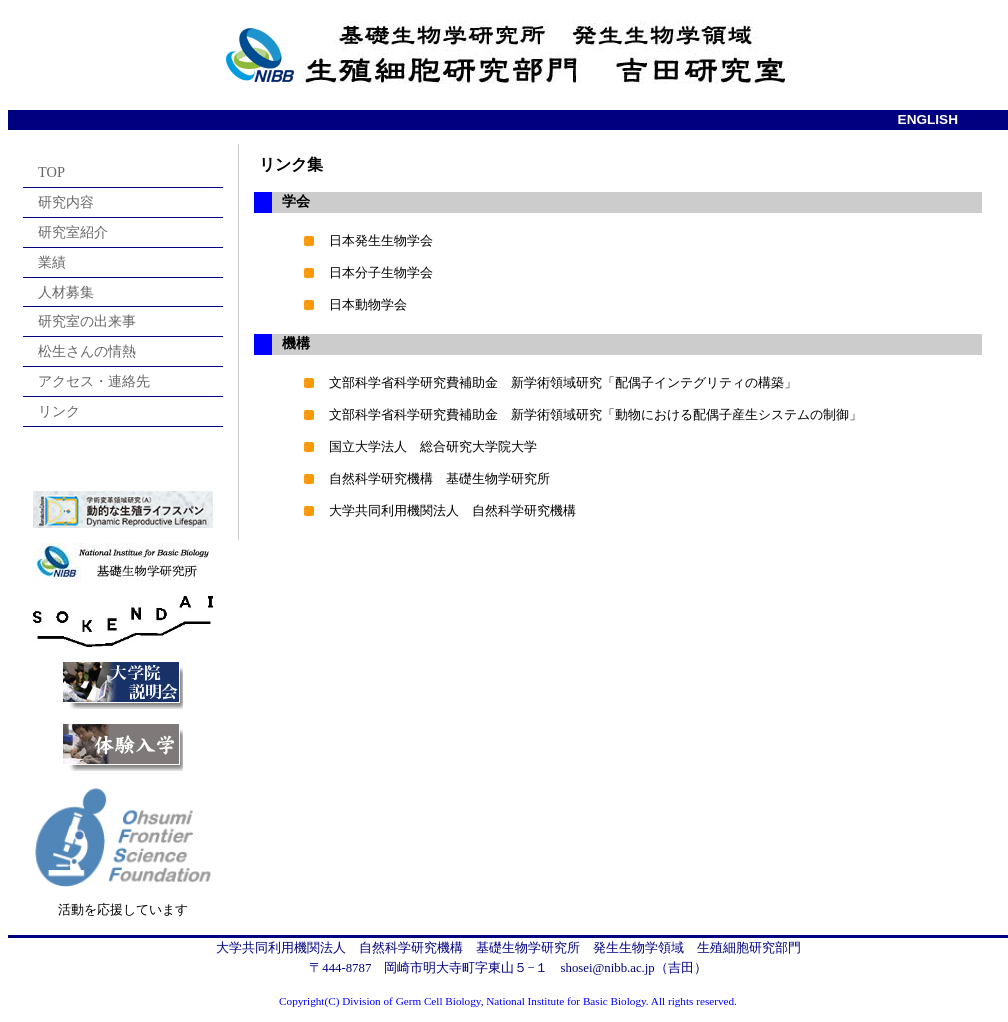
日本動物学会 (368, 304)
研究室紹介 (73, 232)
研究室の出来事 (87, 321)
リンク (59, 411)
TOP (51, 172)
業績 (52, 262)
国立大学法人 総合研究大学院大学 (433, 446)
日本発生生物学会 (381, 240)
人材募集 (66, 292)
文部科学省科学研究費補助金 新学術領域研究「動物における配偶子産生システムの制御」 (595, 414)
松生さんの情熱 (87, 351)
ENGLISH (928, 119)
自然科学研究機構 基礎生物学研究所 (439, 478)
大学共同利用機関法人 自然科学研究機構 (452, 510)
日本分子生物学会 (381, 272)
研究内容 (66, 202)
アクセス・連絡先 (94, 381)
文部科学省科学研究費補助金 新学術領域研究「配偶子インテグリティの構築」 (563, 382)
